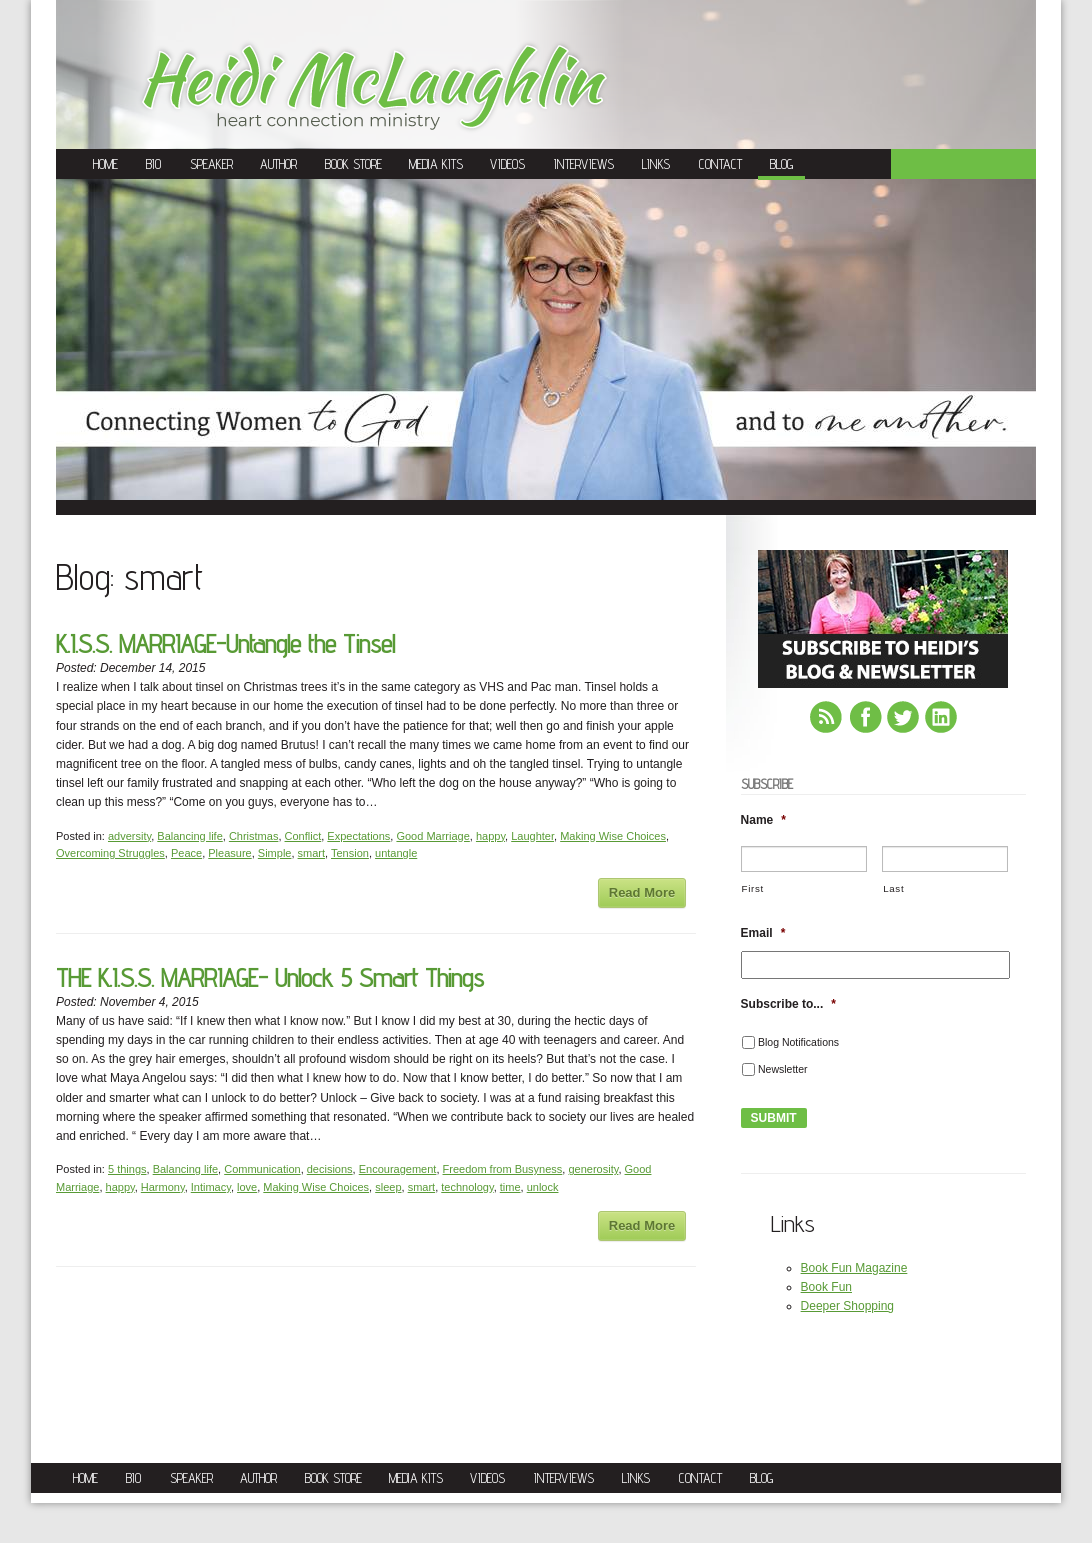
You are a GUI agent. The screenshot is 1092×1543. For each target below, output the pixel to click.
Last (893, 888)
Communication (262, 1169)
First (753, 888)
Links (656, 164)
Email (763, 933)
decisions (330, 1169)
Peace (186, 853)
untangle (396, 853)
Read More (642, 892)
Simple (275, 853)
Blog (781, 164)
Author (278, 164)
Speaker (211, 164)
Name (763, 820)
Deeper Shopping (847, 1306)
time (510, 1187)
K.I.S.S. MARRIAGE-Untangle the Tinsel (225, 643)
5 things (127, 1169)
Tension (350, 853)
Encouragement (398, 1169)
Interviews (584, 164)
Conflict (303, 836)
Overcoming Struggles (110, 853)
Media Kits (436, 164)
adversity (129, 836)
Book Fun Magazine (854, 1268)
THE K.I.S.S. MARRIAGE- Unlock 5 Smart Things (270, 977)
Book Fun (826, 1287)
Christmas (254, 836)
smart (312, 853)
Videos (507, 164)
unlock (543, 1187)
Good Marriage (432, 836)
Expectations (358, 836)
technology (467, 1187)
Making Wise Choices (613, 836)
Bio (153, 164)
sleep (388, 1187)
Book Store (353, 164)
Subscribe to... (788, 1004)
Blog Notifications (798, 1042)
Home (105, 164)
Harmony (163, 1187)
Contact (720, 164)
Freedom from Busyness (503, 1169)
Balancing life (189, 836)
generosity (593, 1169)
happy (490, 836)
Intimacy (211, 1187)
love (247, 1187)
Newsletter (783, 1069)
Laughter (532, 836)
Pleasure (229, 853)
